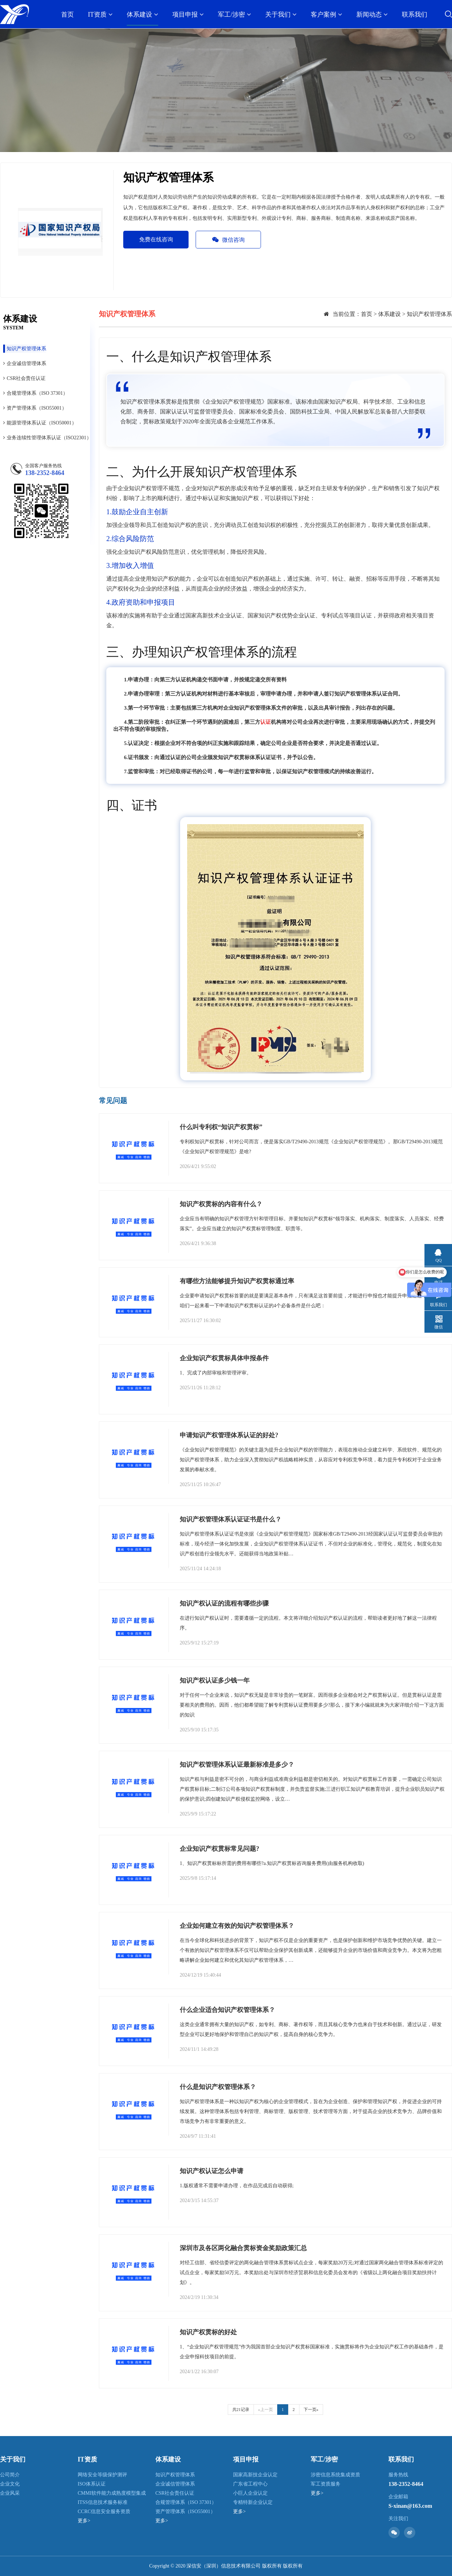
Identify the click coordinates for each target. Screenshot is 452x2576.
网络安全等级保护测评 (102, 2474)
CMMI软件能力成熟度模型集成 (112, 2493)
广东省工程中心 (250, 2484)
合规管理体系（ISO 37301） (35, 393)
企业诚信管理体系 (24, 363)
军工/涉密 (234, 14)
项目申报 (188, 14)
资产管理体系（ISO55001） (35, 408)
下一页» (311, 2409)
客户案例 (326, 14)
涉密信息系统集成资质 (335, 2474)
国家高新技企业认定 (255, 2474)
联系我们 (414, 14)
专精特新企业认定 (253, 2502)
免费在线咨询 (156, 239)
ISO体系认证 (92, 2484)
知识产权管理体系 (24, 348)
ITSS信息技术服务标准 (102, 2502)
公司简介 (10, 2474)
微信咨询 (228, 240)
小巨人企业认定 (250, 2493)
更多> (84, 2520)
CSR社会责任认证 (24, 378)
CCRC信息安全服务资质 (104, 2511)
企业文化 (10, 2484)
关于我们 (281, 14)
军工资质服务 (325, 2484)
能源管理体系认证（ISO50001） (40, 423)
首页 (67, 14)
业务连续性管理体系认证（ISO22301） (47, 437)
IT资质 (100, 14)
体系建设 (142, 14)
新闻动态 (372, 14)
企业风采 (10, 2493)
